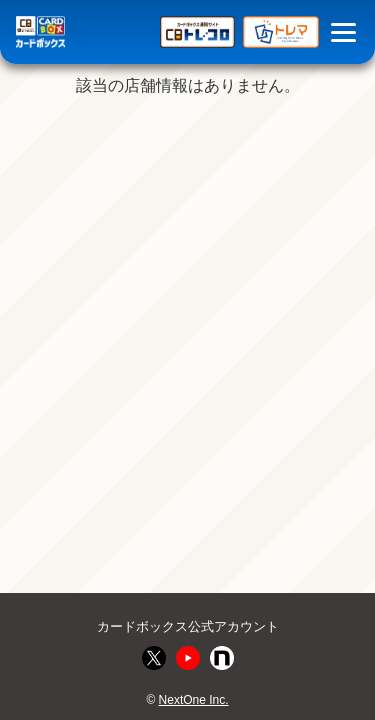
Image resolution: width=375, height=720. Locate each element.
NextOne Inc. (194, 700)
